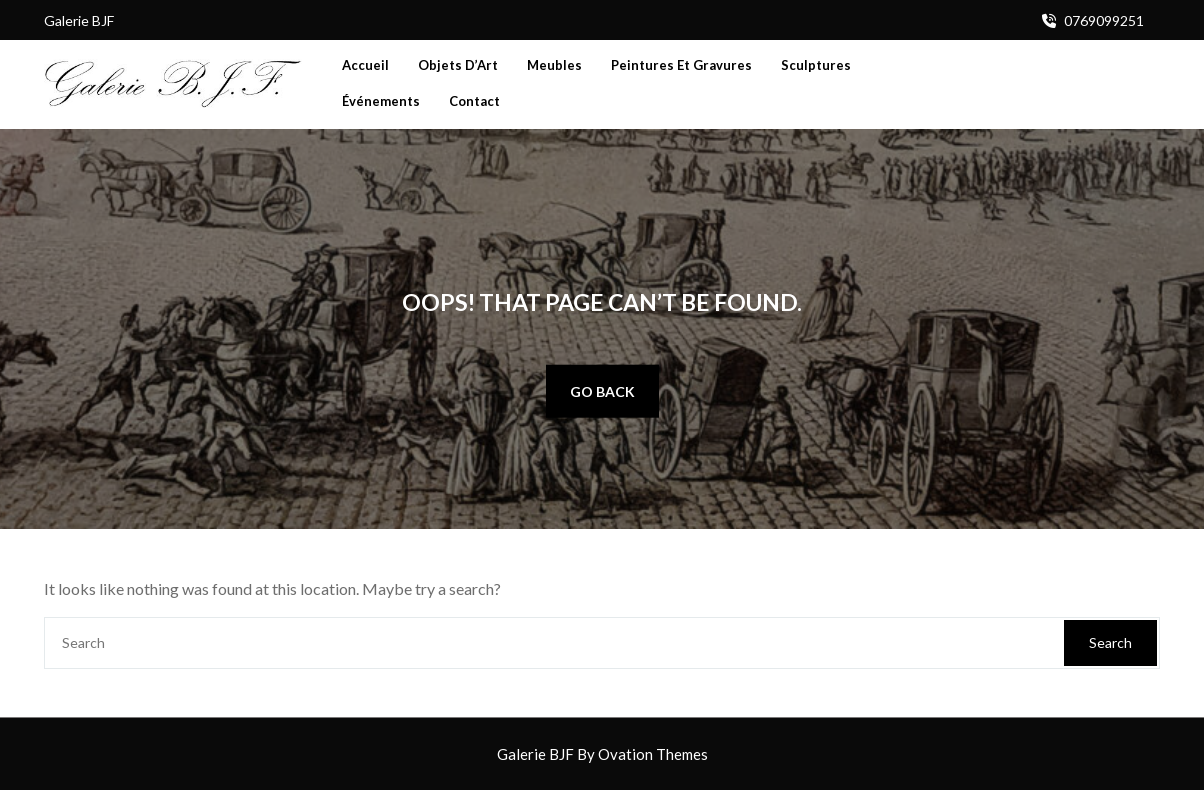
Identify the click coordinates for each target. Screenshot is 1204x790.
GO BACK (602, 390)
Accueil (365, 65)
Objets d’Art (458, 65)
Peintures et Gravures (681, 65)
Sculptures (816, 65)
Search (1110, 642)
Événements (381, 101)
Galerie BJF (602, 754)
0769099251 (1104, 20)
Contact (474, 101)
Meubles (554, 65)
